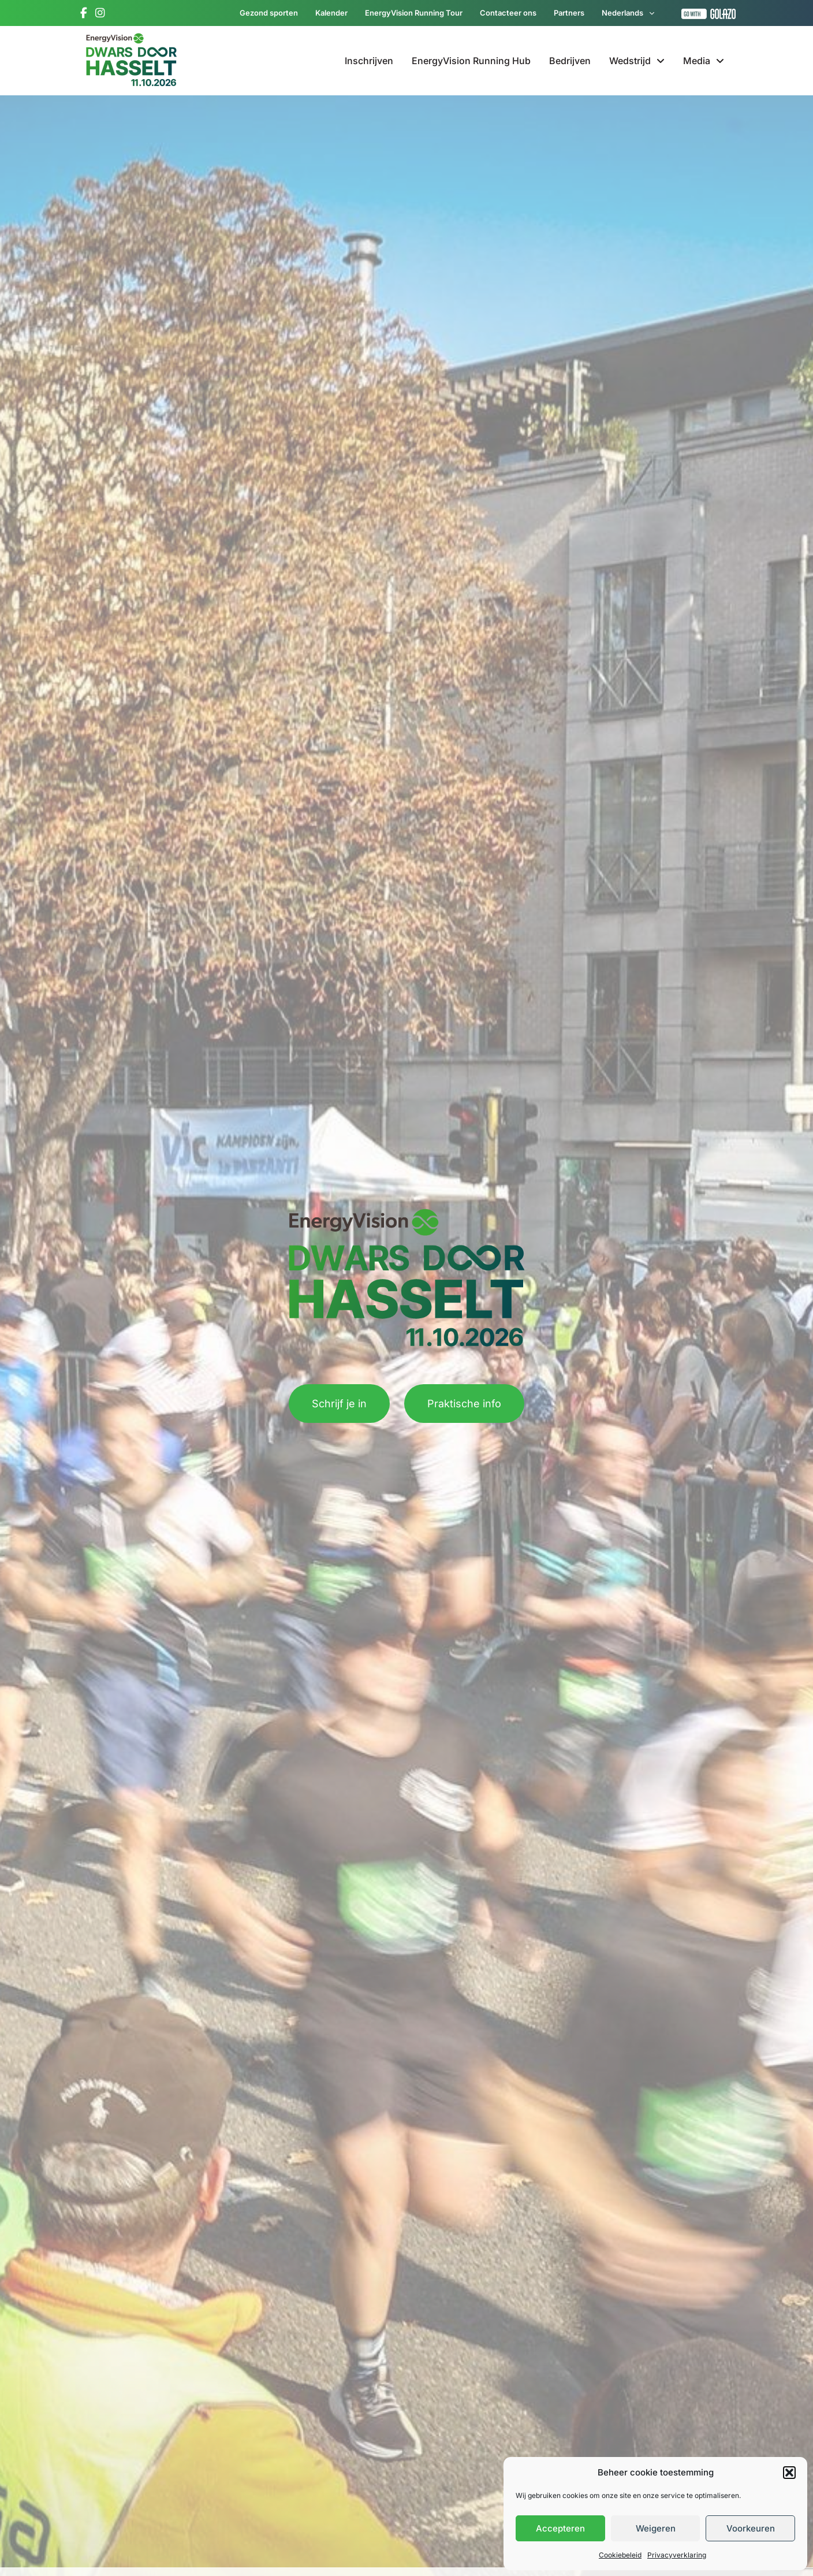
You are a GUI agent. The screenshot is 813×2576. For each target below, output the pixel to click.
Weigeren (656, 2528)
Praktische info (464, 1403)
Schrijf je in (339, 1403)
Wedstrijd (637, 60)
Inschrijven (369, 60)
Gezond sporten (269, 12)
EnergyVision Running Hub (471, 60)
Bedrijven (570, 60)
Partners (569, 12)
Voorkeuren (750, 2528)
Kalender (331, 12)
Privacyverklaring (676, 2555)
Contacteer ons (508, 12)
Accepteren (560, 2528)
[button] (789, 2472)
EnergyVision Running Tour (414, 12)
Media (703, 60)
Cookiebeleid (620, 2555)
